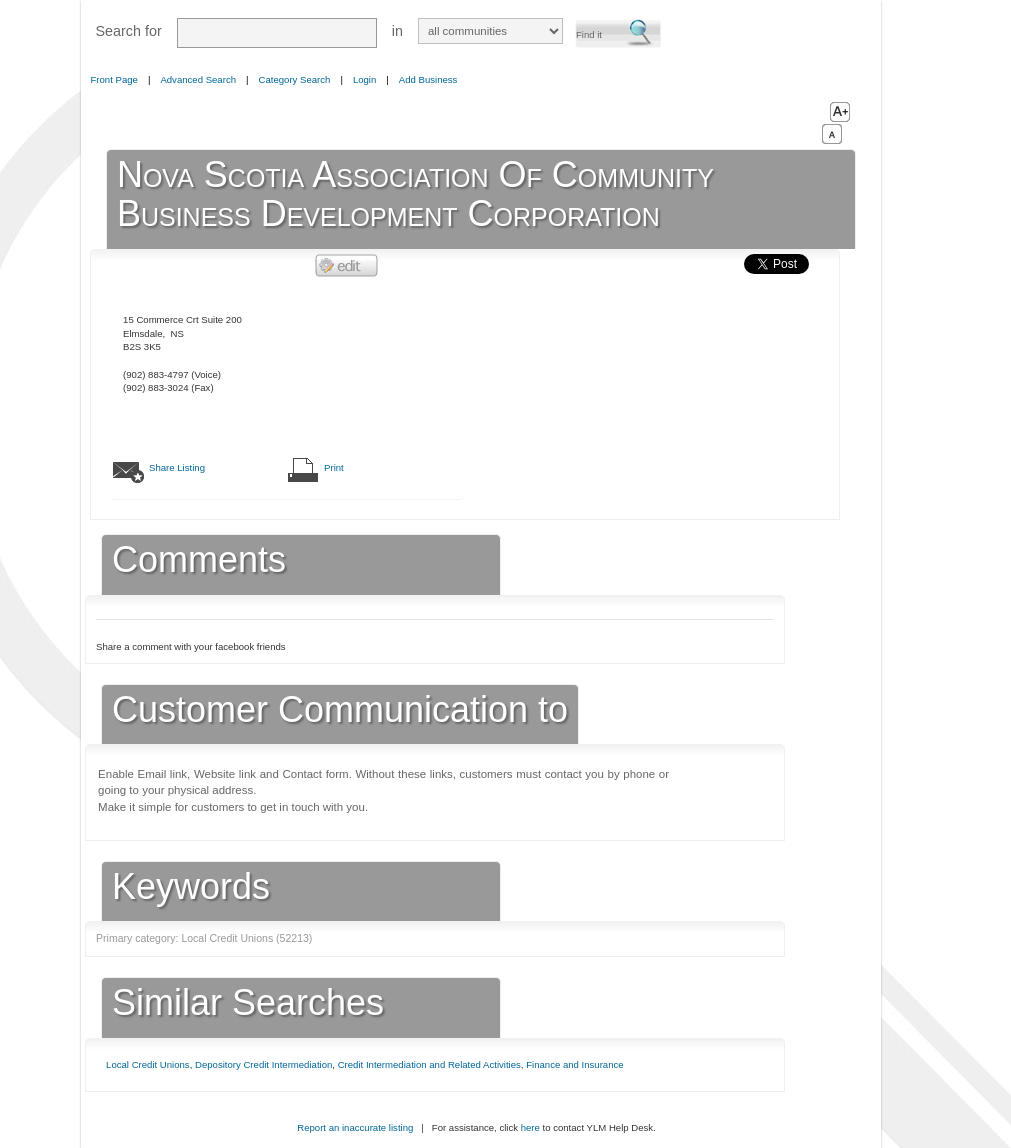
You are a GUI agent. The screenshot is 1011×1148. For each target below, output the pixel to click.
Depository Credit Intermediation (263, 1064)
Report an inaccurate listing (355, 1127)
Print (334, 467)
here (530, 1127)
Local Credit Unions (148, 1064)
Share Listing (177, 467)
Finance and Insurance (574, 1064)
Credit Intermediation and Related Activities (429, 1064)
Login (364, 79)
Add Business (428, 79)
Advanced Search (198, 79)
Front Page (114, 79)
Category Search (295, 79)
